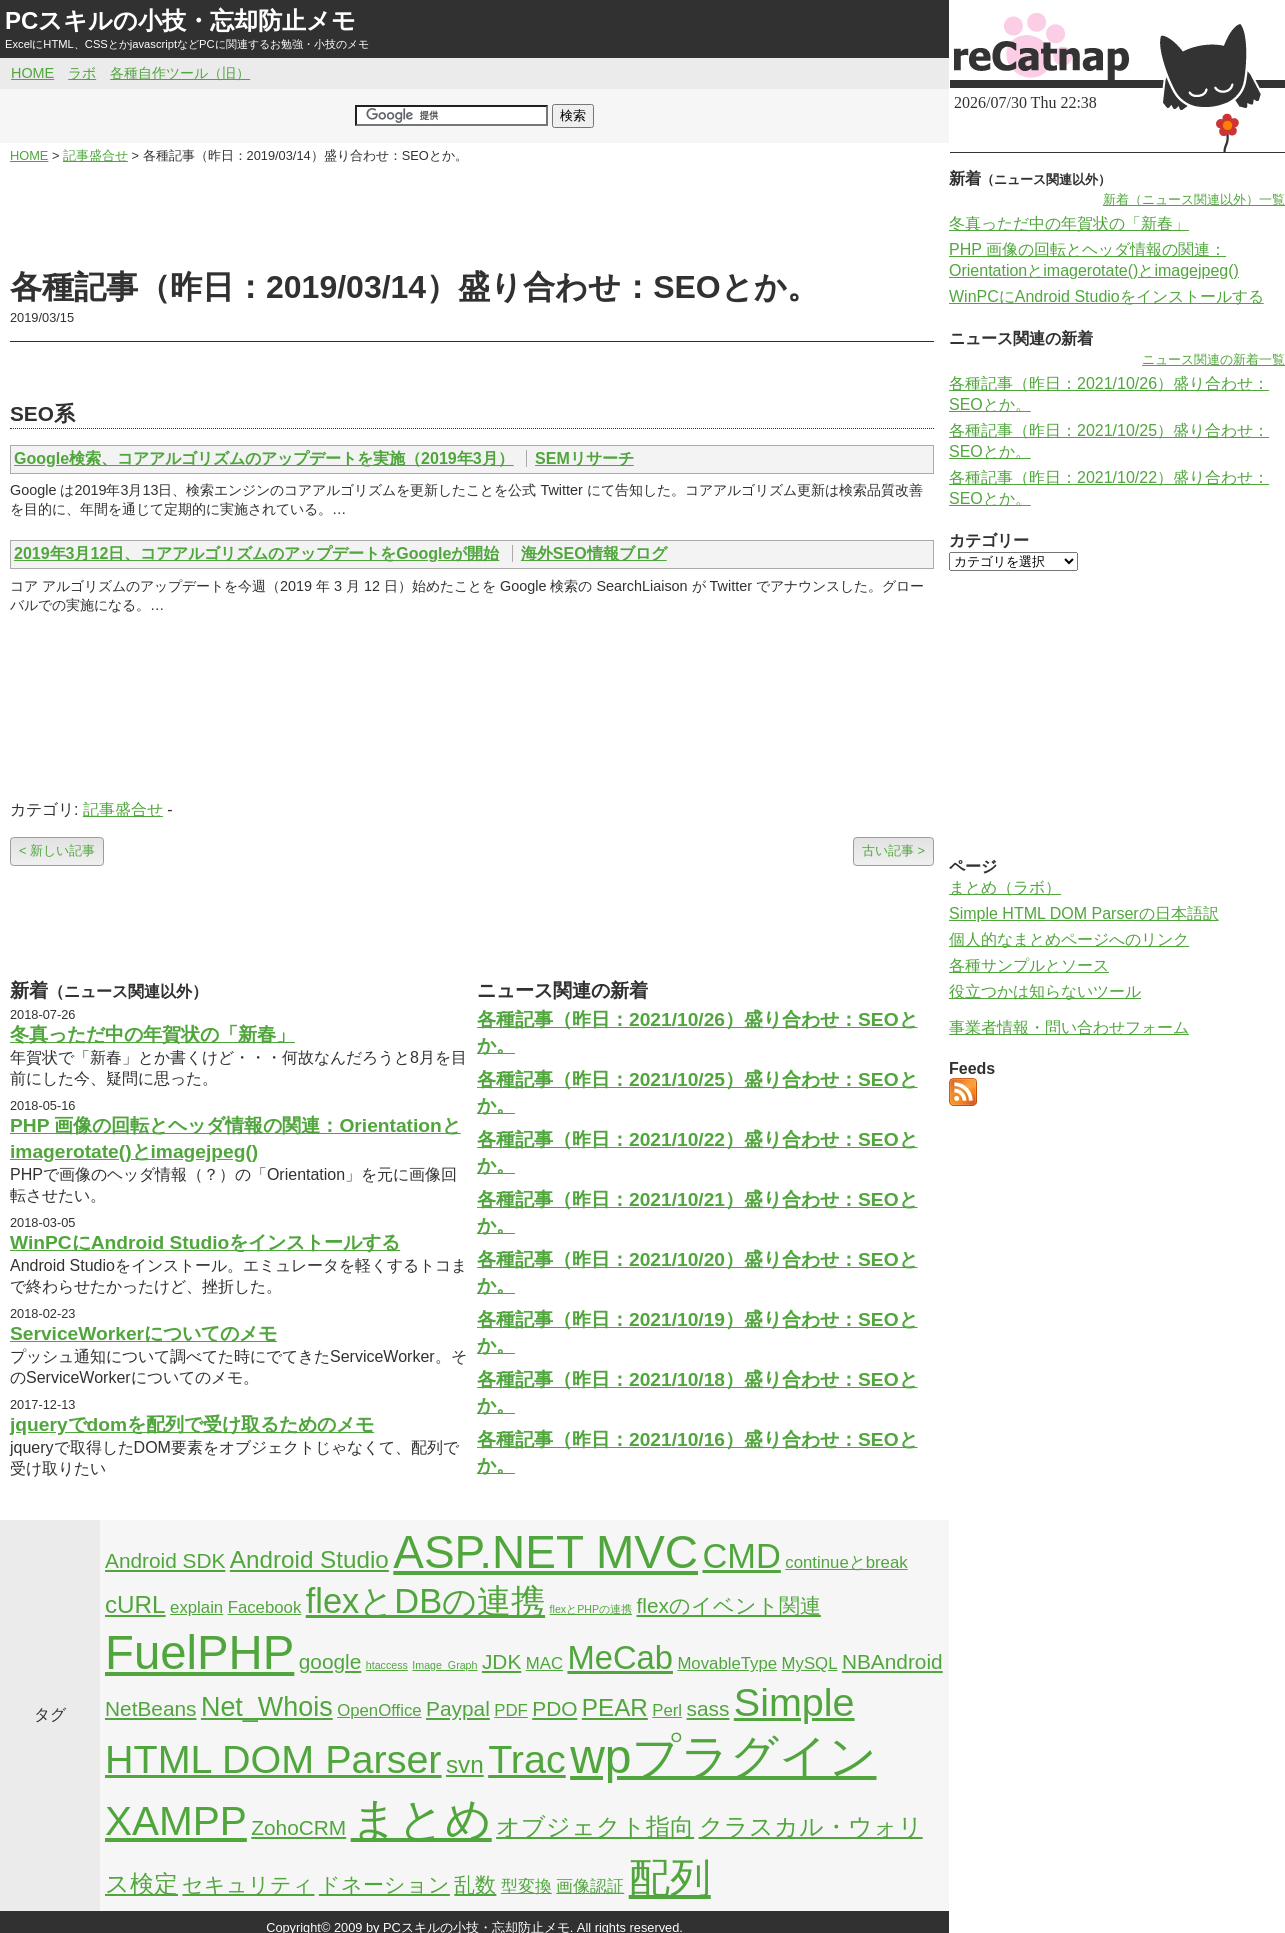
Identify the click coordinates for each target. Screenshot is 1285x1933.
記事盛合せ (123, 809)
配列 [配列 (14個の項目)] (670, 1878)
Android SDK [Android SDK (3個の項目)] (165, 1560)
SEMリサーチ (584, 458)
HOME (32, 73)
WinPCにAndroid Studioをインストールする (205, 1242)
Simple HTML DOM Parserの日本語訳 (1084, 913)
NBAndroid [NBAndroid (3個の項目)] (892, 1661)
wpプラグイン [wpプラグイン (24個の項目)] (723, 1756)
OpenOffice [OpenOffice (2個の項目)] (379, 1710)
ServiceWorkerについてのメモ (143, 1333)
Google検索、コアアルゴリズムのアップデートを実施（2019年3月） (264, 458)
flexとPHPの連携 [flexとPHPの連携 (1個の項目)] (591, 1609)
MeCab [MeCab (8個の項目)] (619, 1657)
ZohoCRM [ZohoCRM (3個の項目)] (298, 1827)
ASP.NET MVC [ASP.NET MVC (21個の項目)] (545, 1552)
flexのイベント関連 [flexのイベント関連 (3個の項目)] (729, 1605)
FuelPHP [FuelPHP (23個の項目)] (199, 1652)
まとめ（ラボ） (1005, 887)
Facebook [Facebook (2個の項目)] (265, 1607)
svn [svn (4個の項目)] (465, 1764)
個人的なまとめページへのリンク (1069, 939)
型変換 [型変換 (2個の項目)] (526, 1886)
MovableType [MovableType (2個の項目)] (727, 1663)
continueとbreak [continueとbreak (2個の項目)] (846, 1562)
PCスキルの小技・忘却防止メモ (180, 20)
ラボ (82, 73)
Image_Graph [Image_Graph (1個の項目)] (444, 1665)
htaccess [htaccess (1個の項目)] (387, 1665)
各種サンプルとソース (1029, 965)
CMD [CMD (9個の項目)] (742, 1556)
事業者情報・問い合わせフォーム (1069, 1027)
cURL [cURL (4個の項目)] (135, 1604)
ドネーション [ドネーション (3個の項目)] (384, 1884)
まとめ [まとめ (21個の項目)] (421, 1819)
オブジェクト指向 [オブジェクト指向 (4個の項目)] (595, 1826)
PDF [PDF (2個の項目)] (511, 1710)
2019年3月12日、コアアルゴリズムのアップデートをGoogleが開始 (256, 553)
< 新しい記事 (57, 850)
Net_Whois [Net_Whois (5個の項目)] (267, 1707)
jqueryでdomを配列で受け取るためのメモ (192, 1424)
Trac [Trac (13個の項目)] (527, 1759)
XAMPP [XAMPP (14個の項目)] (176, 1821)
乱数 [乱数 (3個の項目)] (475, 1884)
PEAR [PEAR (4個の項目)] (615, 1707)
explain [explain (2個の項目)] (196, 1607)
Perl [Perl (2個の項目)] (667, 1710)
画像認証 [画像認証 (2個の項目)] (590, 1886)
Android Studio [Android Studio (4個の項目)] (309, 1559)
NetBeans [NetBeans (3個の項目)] (150, 1708)
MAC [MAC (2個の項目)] (544, 1663)
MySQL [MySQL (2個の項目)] (810, 1663)
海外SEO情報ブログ (594, 553)
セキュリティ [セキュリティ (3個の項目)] (248, 1884)
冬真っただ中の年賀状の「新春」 (152, 1034)
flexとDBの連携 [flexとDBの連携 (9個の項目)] (425, 1601)
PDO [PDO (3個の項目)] (554, 1708)
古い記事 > (893, 850)
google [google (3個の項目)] (330, 1661)
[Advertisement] (472, 216)
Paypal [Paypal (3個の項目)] (458, 1708)
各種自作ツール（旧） (180, 73)
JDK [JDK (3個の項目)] (501, 1661)
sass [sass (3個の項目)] (708, 1708)
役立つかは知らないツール (1045, 991)
